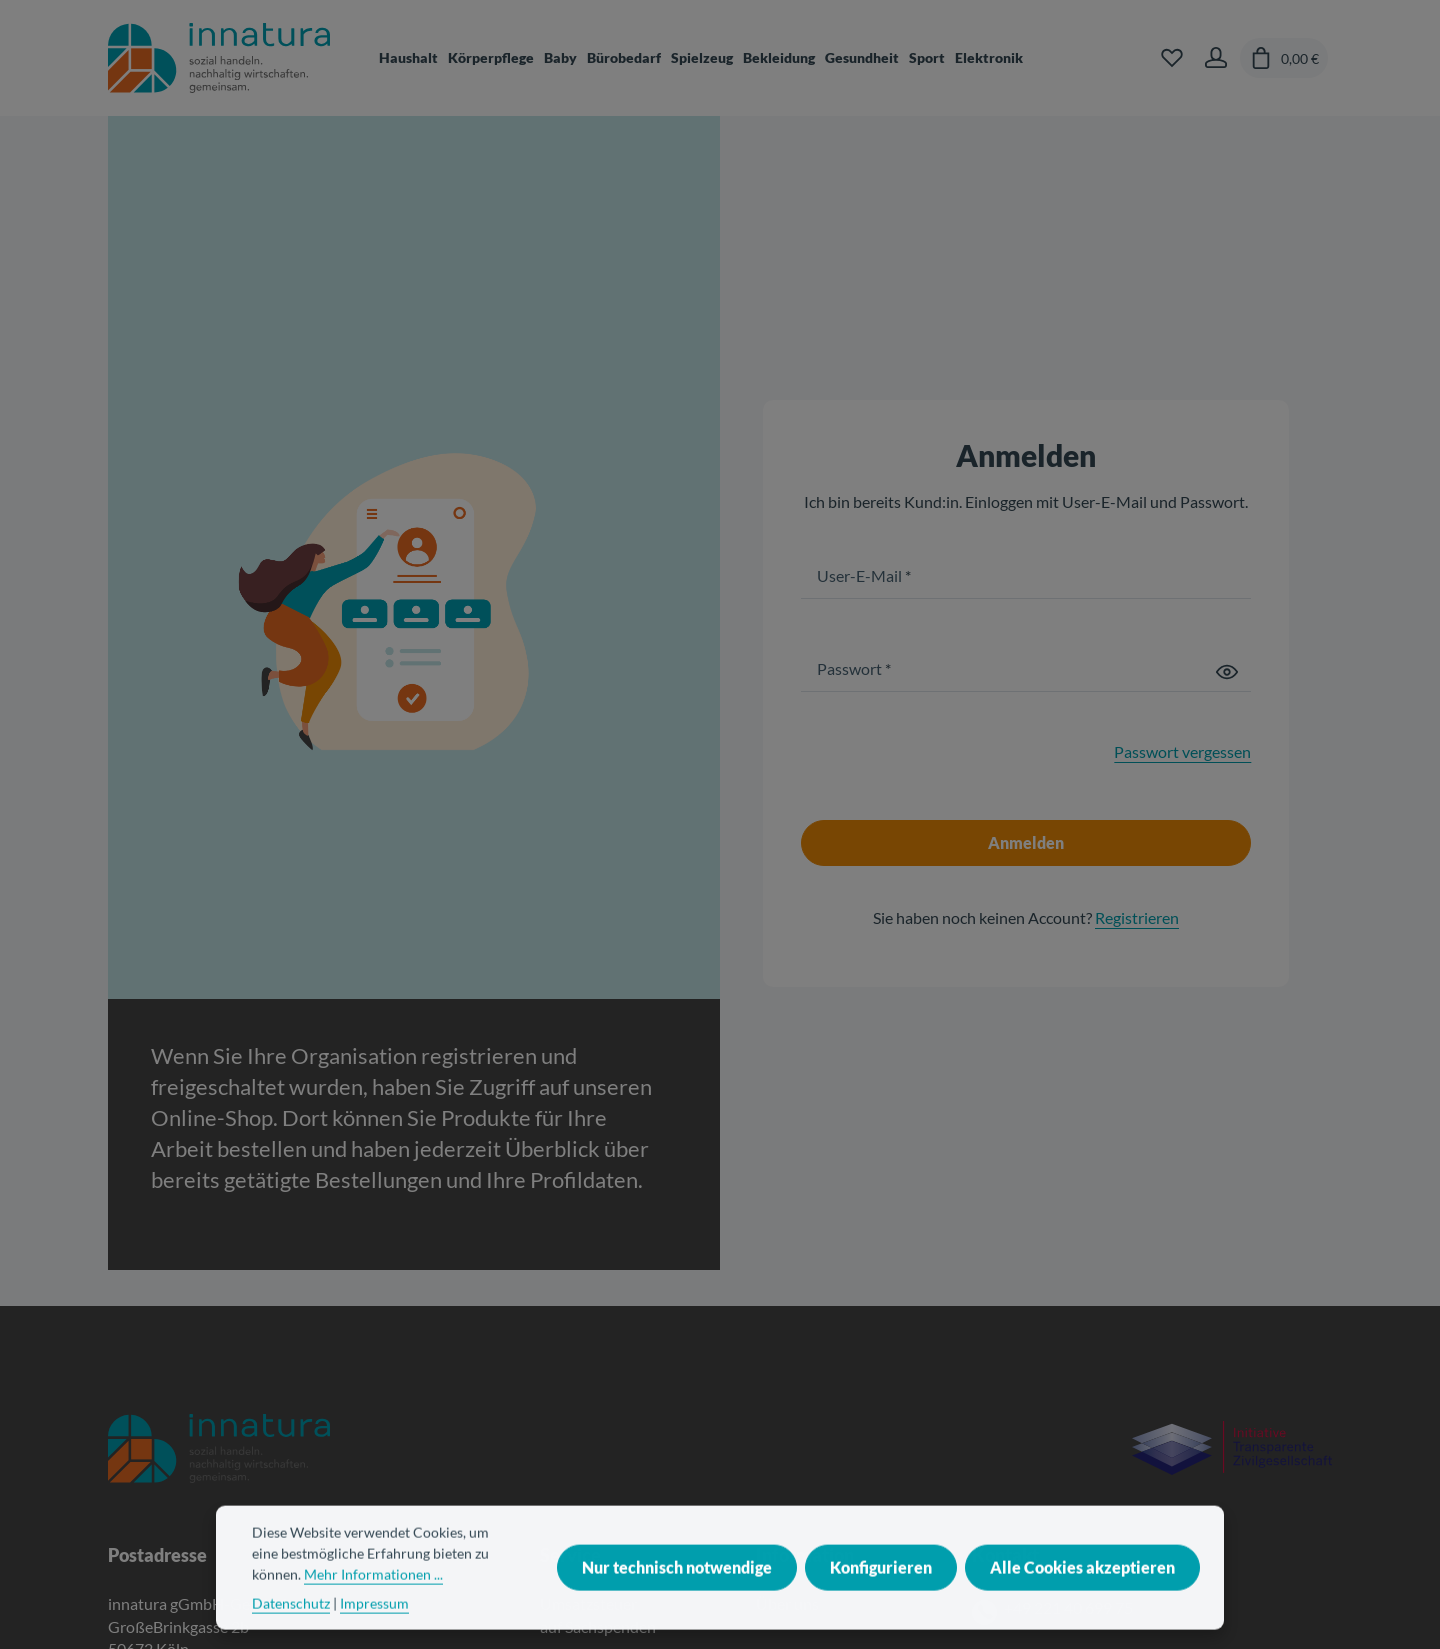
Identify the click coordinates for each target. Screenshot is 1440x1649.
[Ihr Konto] (1216, 58)
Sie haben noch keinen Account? (1026, 917)
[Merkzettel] (1172, 58)
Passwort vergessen (1182, 751)
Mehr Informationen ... (373, 1598)
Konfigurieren (881, 1591)
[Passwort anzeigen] (1227, 670)
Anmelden (1026, 842)
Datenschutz (291, 1627)
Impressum (374, 1627)
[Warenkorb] (1284, 58)
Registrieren (1137, 917)
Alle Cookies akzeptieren (1082, 1591)
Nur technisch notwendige (677, 1591)
